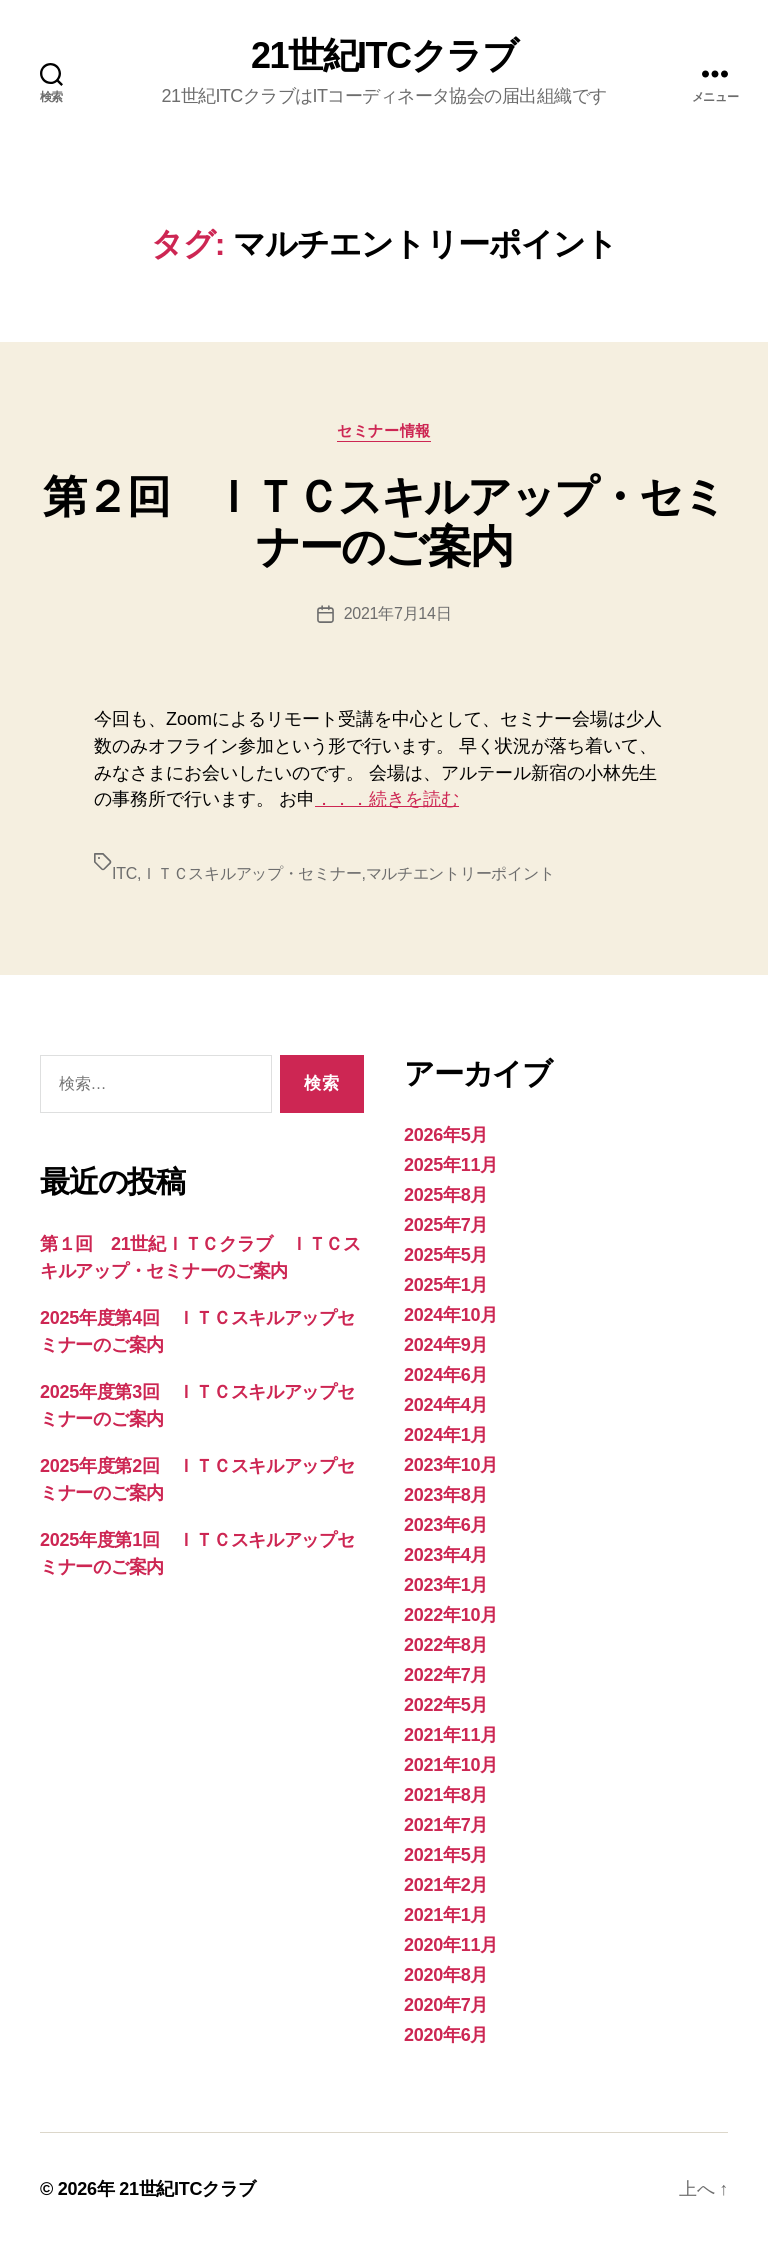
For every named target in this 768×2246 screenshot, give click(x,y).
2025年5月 (446, 1255)
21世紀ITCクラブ (384, 56)
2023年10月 (451, 1465)
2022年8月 (446, 1645)
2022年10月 (451, 1615)
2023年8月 (446, 1495)
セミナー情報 (383, 430)
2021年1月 (446, 1915)
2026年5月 (446, 1135)
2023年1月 (446, 1585)
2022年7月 (446, 1675)
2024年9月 (446, 1345)
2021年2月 (446, 1885)
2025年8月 (446, 1195)
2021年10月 (451, 1765)
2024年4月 (446, 1405)
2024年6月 (446, 1375)
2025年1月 (446, 1285)
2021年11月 (451, 1735)
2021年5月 (446, 1855)
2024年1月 (446, 1435)
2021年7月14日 (398, 613)
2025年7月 (446, 1225)
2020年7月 (446, 2005)
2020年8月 (446, 1975)
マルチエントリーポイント (460, 873)
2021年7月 (446, 1825)
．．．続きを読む (387, 799)
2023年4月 (446, 1555)
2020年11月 (451, 1945)
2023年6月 (446, 1525)
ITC (124, 873)
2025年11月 (451, 1165)
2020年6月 (446, 2035)
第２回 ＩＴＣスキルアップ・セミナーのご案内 (384, 521)
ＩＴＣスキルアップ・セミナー (251, 873)
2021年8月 (446, 1795)
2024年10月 (451, 1315)
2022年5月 (446, 1705)
